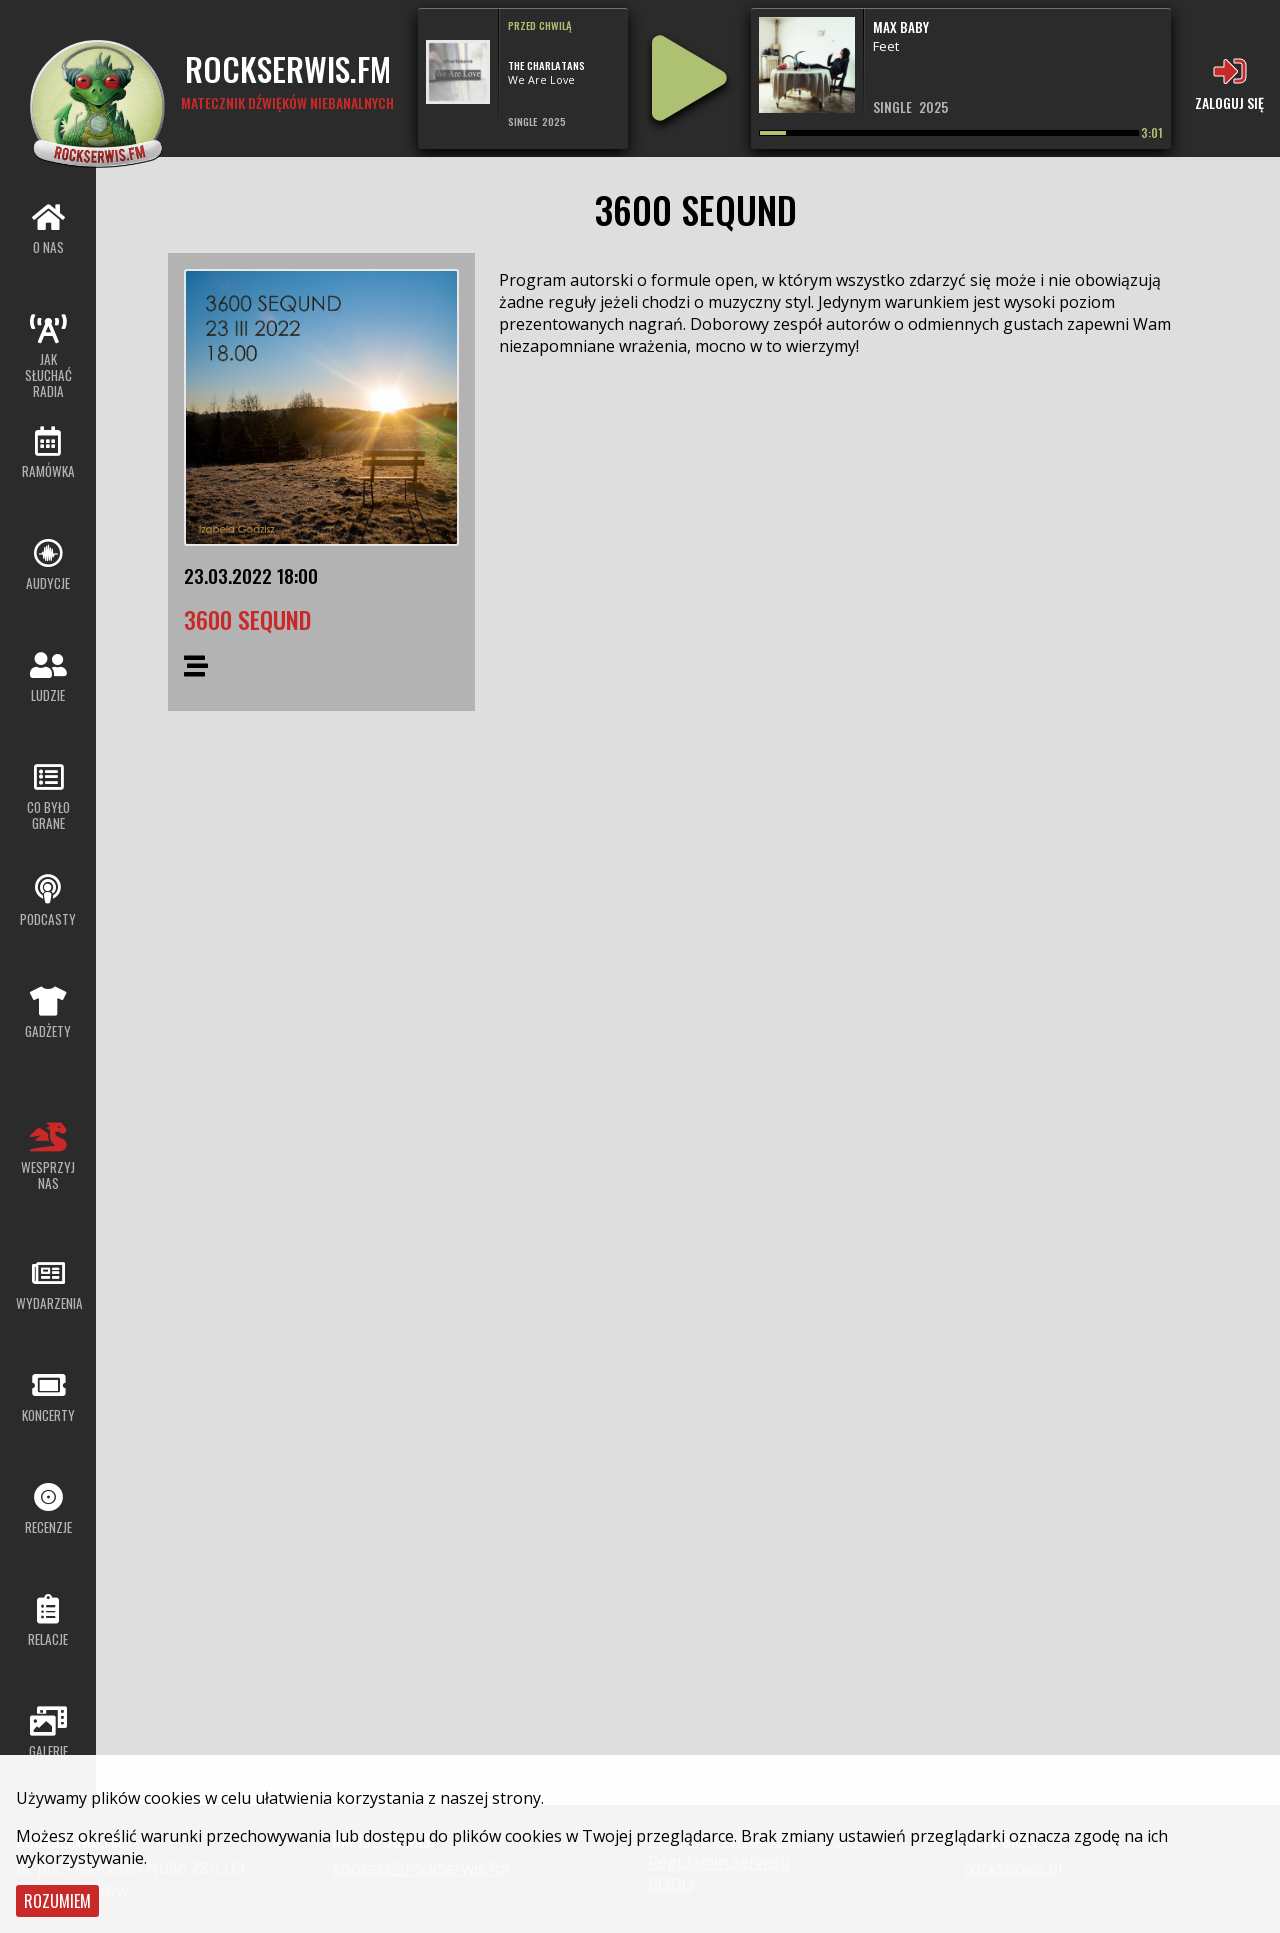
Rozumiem (57, 1901)
